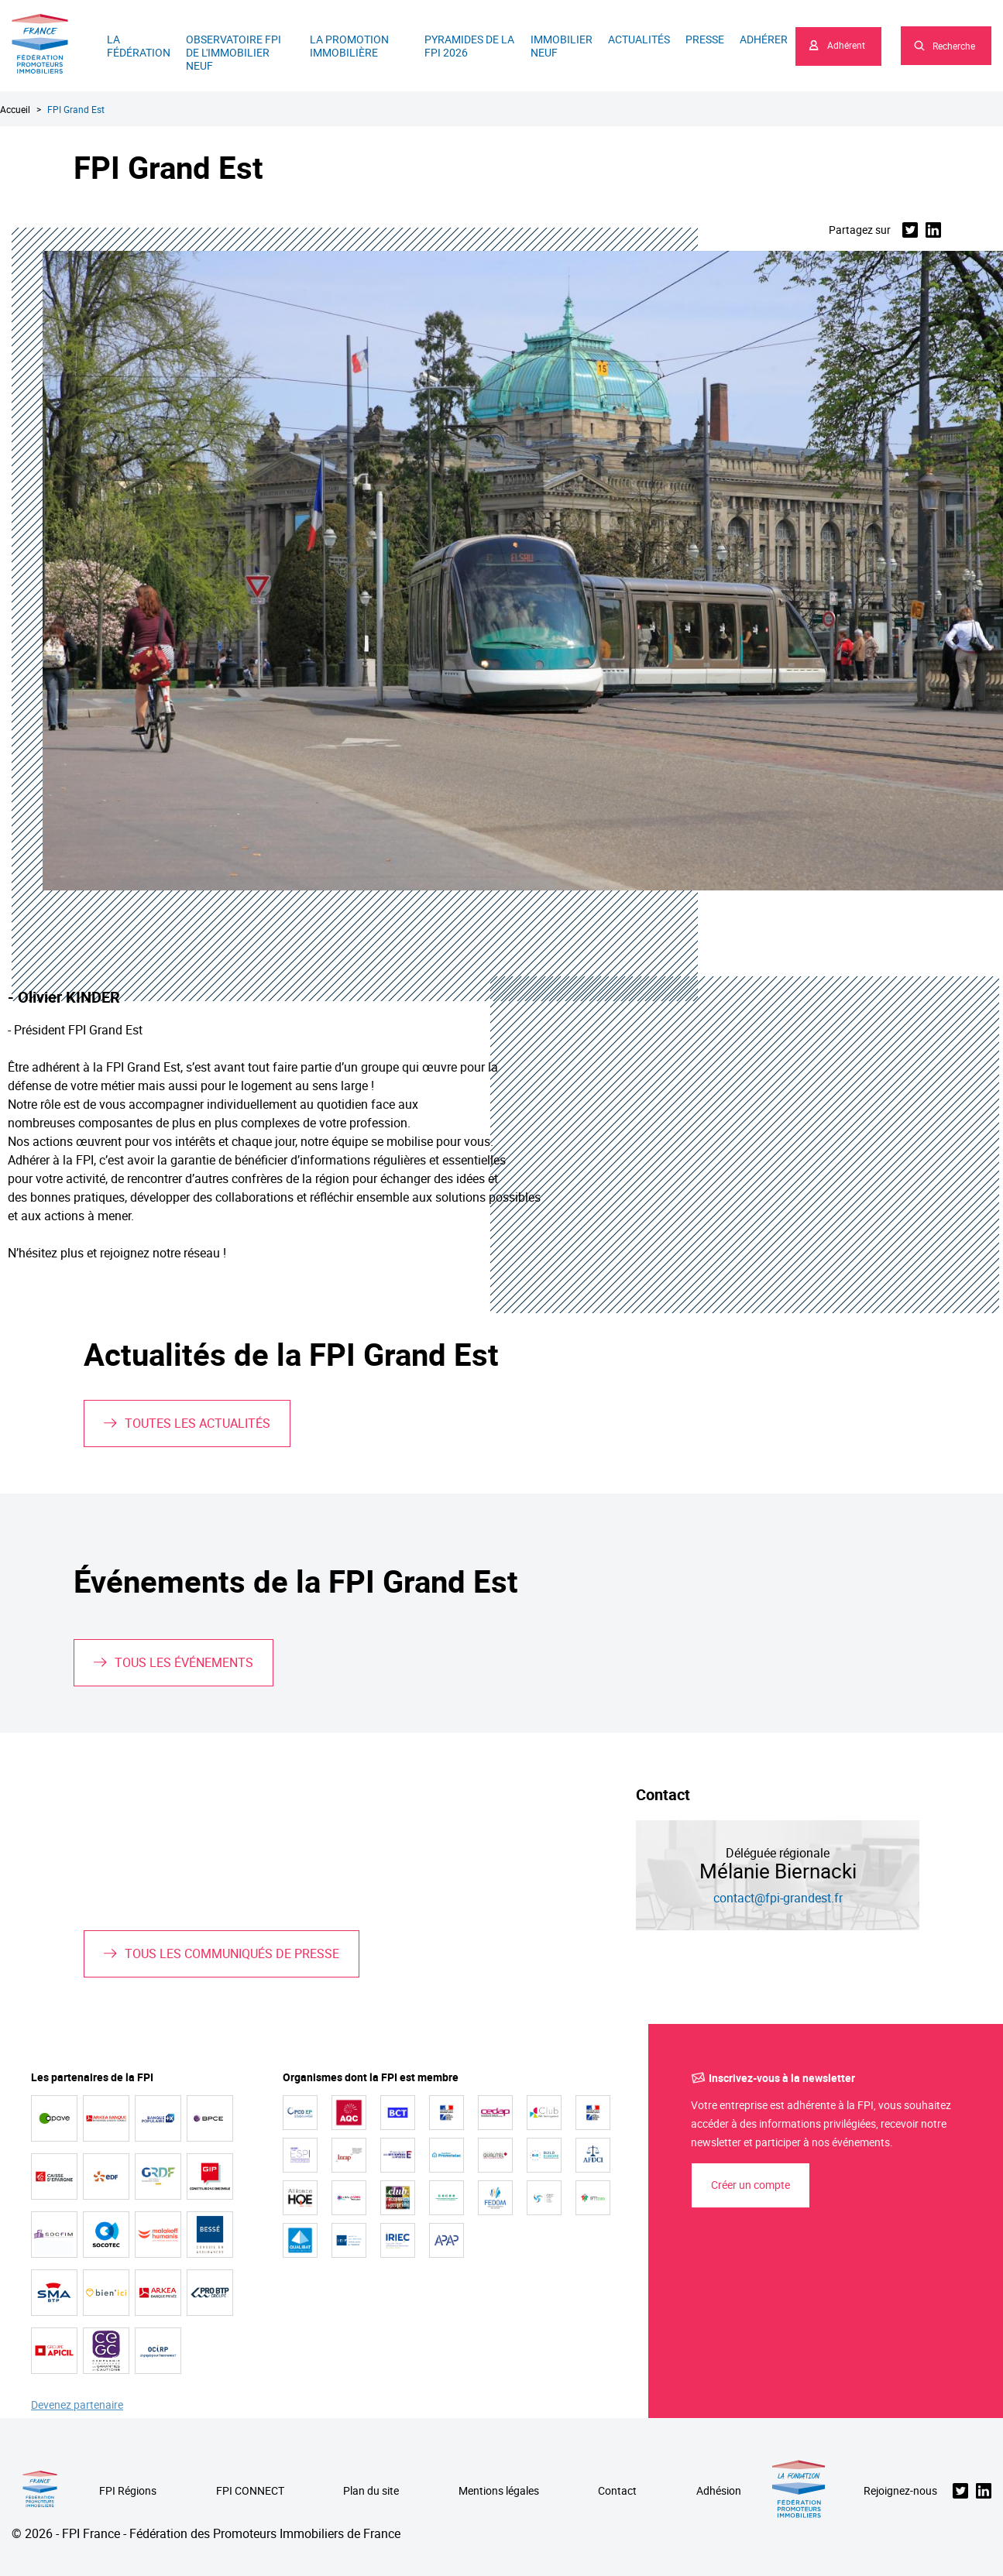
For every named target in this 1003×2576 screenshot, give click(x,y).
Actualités (639, 39)
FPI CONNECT (250, 2491)
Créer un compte (750, 2184)
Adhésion (718, 2491)
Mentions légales (499, 2491)
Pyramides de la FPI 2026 (469, 46)
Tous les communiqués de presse (232, 1953)
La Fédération (138, 46)
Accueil (15, 109)
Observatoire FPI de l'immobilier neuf (233, 52)
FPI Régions (127, 2491)
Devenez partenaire (77, 2405)
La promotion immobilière (349, 46)
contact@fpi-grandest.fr (778, 1897)
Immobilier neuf (562, 46)
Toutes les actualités (197, 1423)
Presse (704, 39)
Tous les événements (184, 1662)
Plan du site (371, 2491)
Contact (617, 2491)
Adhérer (764, 39)
